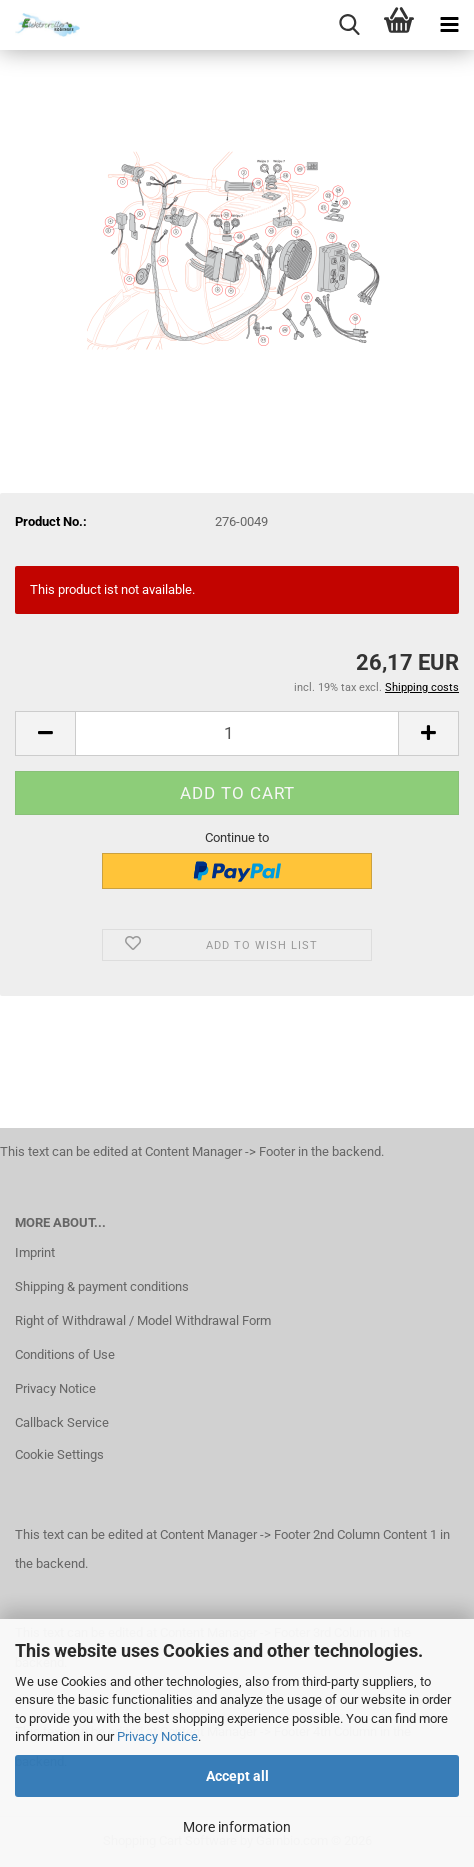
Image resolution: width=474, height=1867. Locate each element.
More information (237, 1827)
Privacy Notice (157, 1736)
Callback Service (62, 1422)
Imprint (35, 1252)
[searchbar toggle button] (349, 25)
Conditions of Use (65, 1354)
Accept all (237, 1776)
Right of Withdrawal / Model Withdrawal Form (143, 1320)
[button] (45, 733)
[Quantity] (237, 733)
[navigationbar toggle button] (449, 25)
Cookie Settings (59, 1454)
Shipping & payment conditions (102, 1286)
